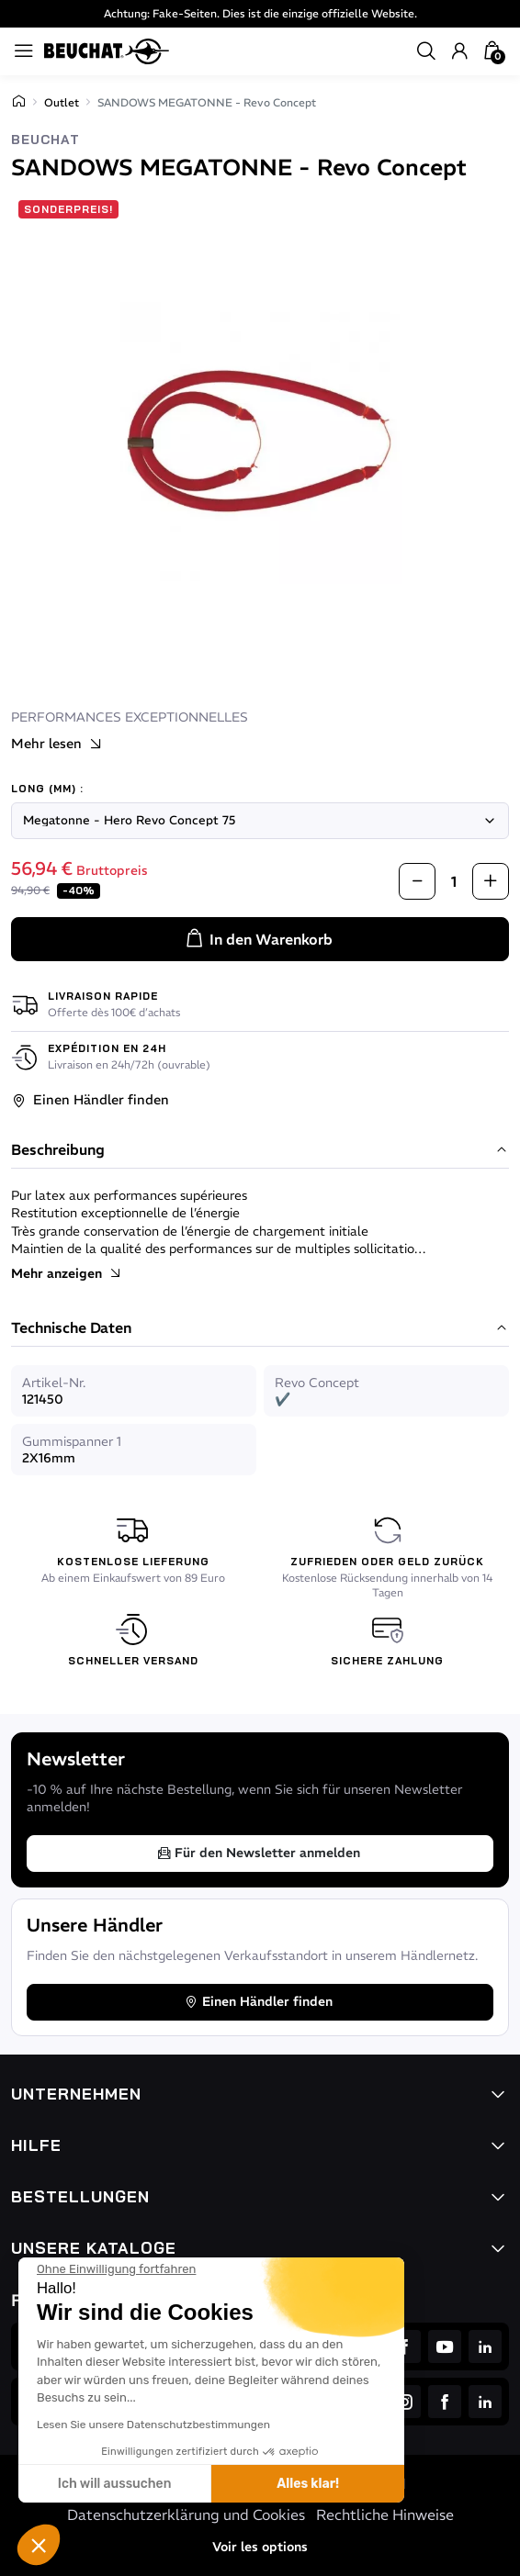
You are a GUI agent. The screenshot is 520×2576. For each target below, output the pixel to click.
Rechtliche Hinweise (385, 2514)
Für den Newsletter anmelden (258, 1852)
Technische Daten (260, 1328)
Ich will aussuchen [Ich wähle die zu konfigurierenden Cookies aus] (115, 2484)
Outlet (61, 102)
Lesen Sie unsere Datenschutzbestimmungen (153, 2424)
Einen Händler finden (90, 1100)
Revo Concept (317, 1382)
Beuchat (45, 140)
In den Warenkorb (258, 939)
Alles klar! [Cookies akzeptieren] (308, 2484)
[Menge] (454, 881)
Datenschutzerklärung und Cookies (186, 2514)
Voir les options (260, 2546)
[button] (39, 2545)
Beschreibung (260, 1150)
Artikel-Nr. (53, 1382)
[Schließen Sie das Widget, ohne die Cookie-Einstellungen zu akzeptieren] (116, 2269)
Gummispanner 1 (71, 1441)
